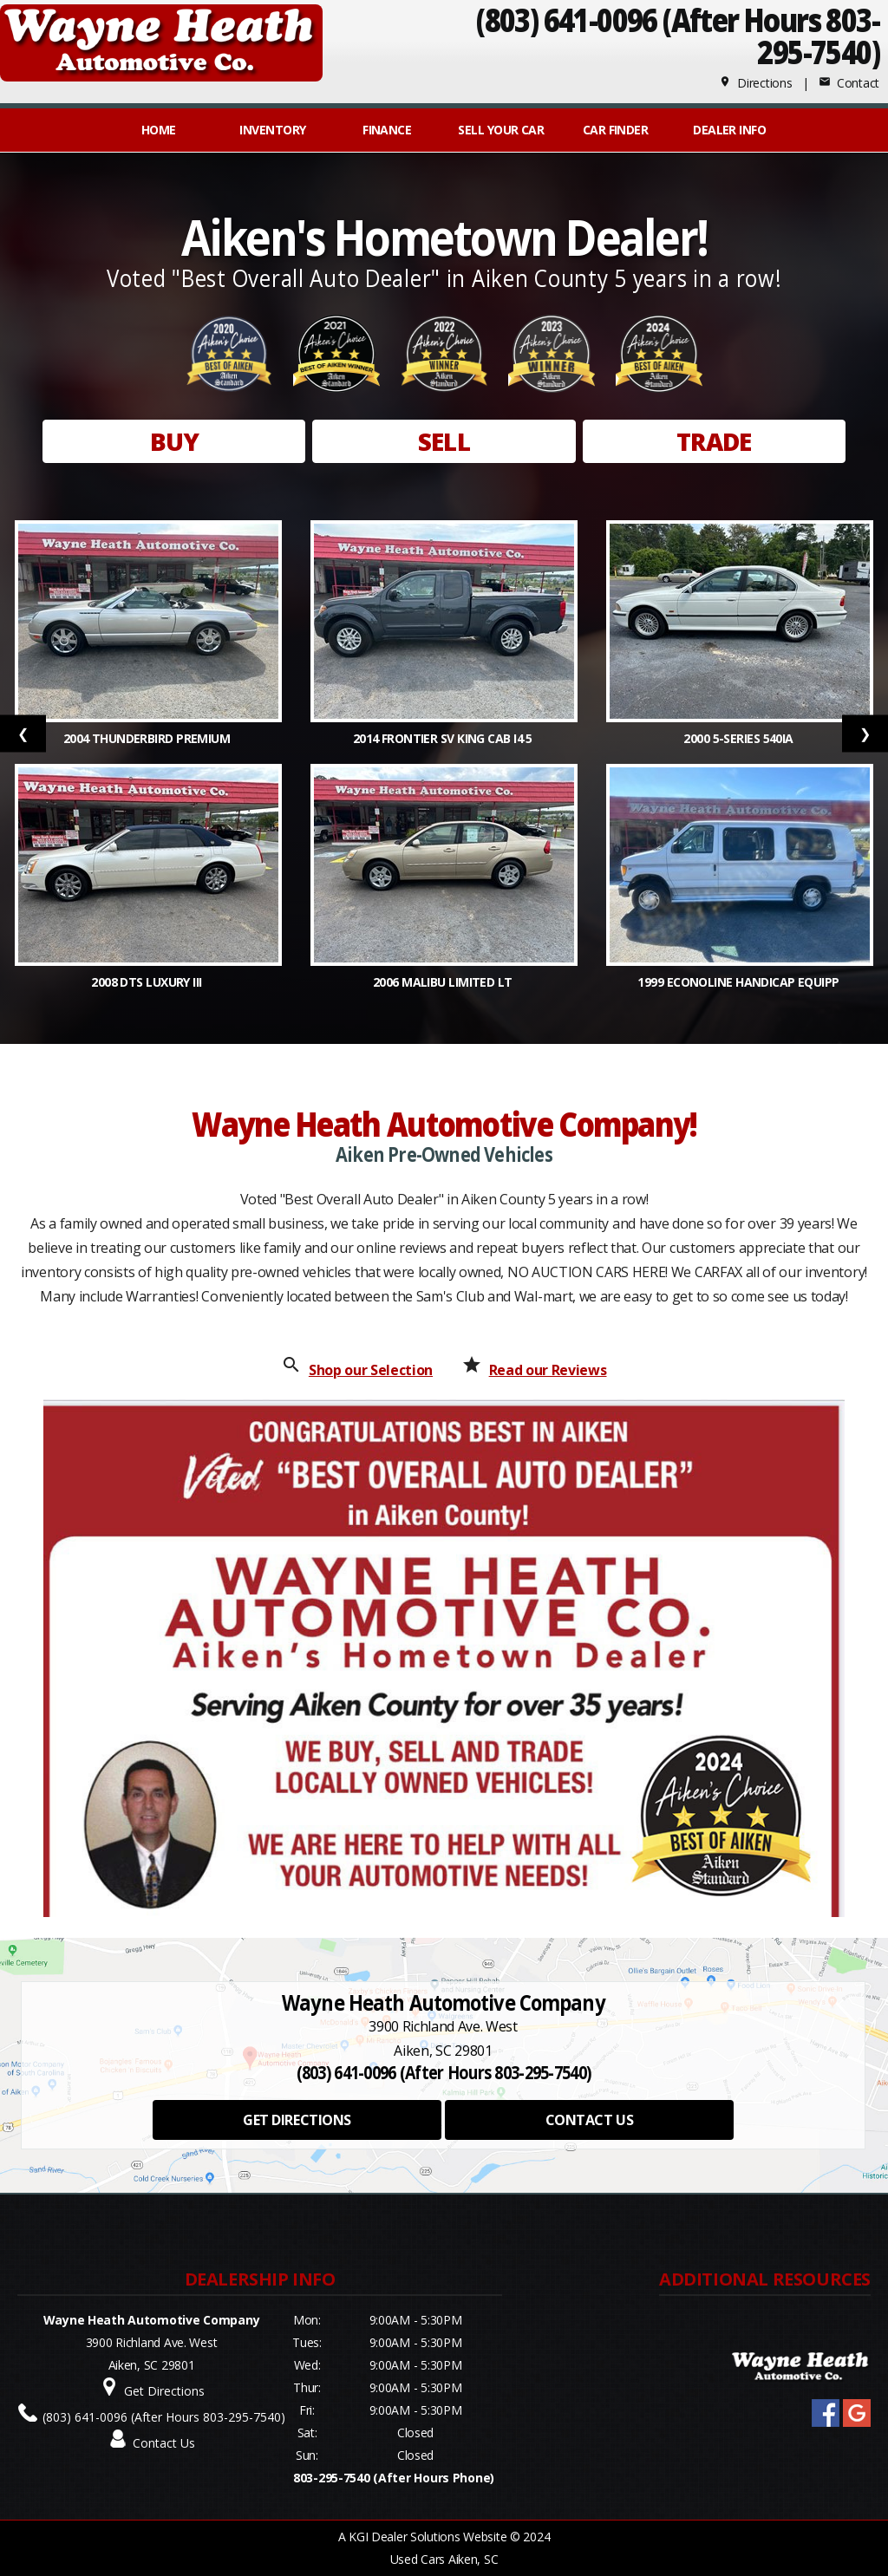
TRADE (714, 441)
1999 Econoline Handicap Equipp (739, 982)
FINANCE (386, 129)
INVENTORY (272, 129)
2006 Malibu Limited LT (444, 982)
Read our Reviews (548, 1369)
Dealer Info (729, 129)
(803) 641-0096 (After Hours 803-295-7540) (163, 2417)
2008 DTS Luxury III (148, 982)
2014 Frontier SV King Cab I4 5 (444, 738)
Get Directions (164, 2391)
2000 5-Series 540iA (739, 738)
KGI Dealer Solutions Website (427, 2536)
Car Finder (615, 129)
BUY (174, 441)
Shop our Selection (371, 1369)
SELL (444, 441)
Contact (849, 83)
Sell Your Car (501, 129)
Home (158, 129)
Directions (756, 83)
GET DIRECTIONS (296, 2119)
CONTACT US (589, 2119)
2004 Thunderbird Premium (148, 738)
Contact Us (164, 2443)
